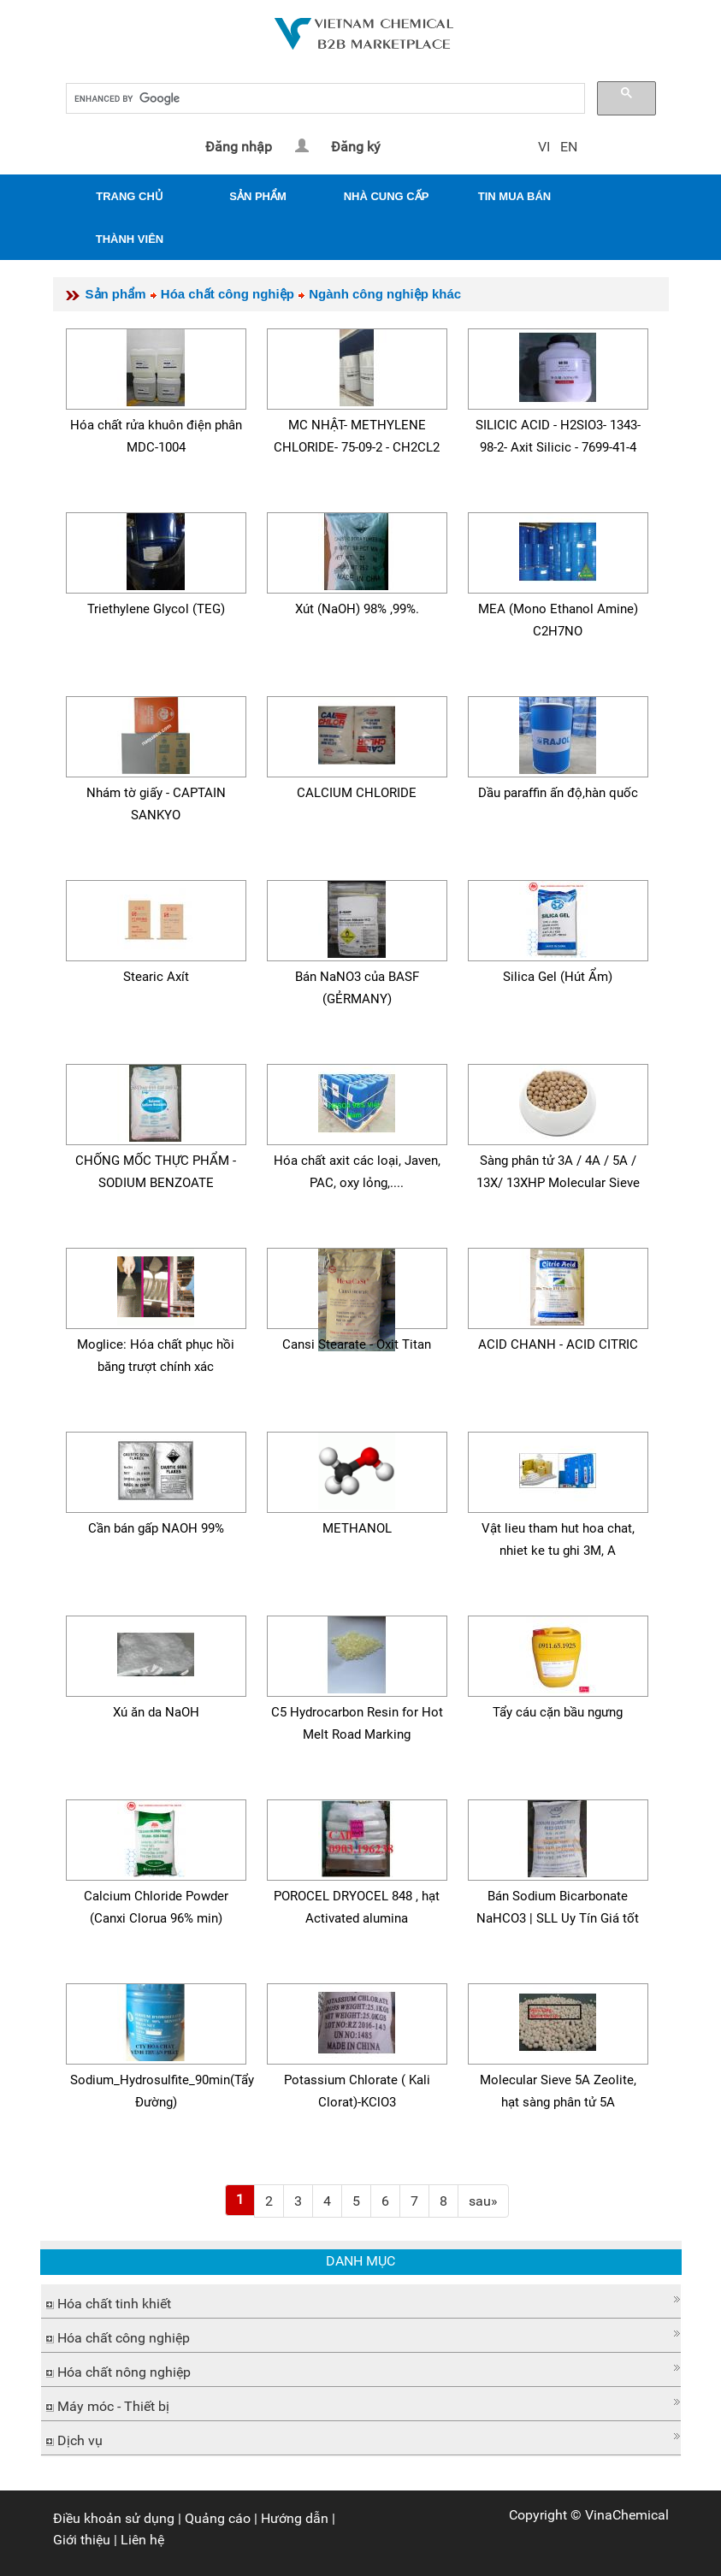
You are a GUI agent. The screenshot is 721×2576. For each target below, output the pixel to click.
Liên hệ (142, 2540)
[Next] (483, 2201)
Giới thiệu (81, 2540)
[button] (361, 2299)
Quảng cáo (218, 2518)
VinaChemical (627, 2515)
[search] (323, 98)
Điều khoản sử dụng (113, 2518)
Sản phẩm (116, 294)
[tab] (361, 2301)
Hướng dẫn (294, 2518)
